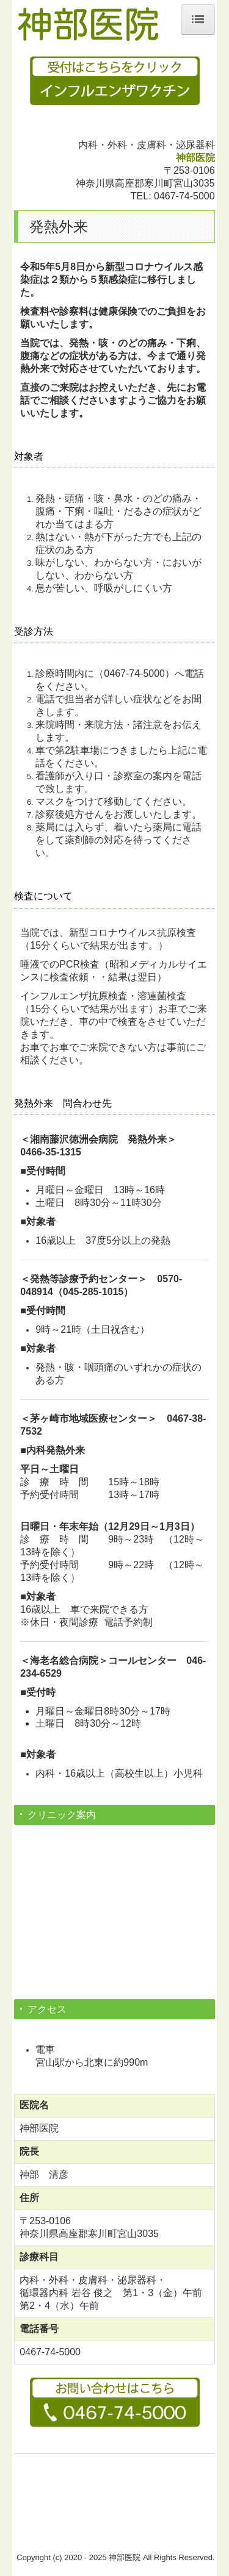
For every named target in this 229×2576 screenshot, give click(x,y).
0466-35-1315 (50, 1152)
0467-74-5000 (184, 196)
